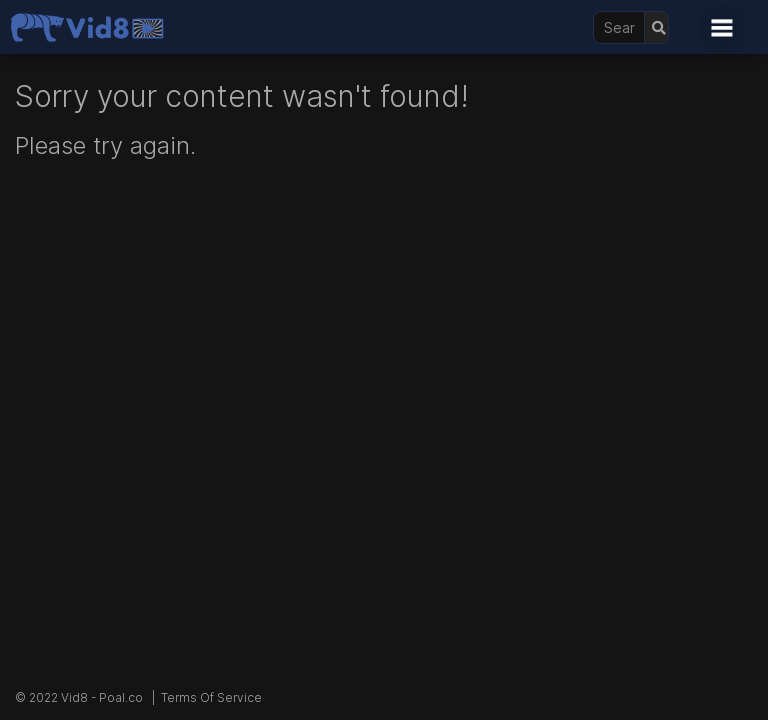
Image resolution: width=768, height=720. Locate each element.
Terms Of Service (211, 697)
